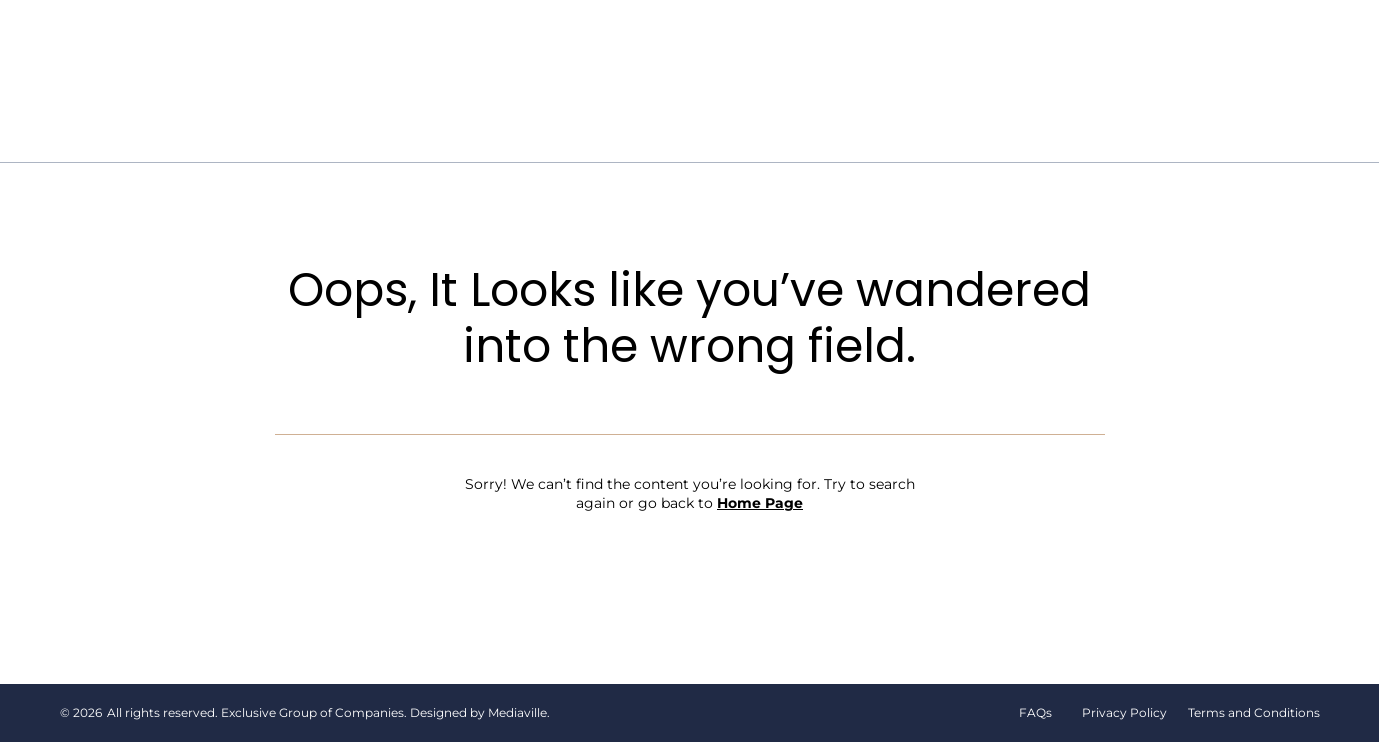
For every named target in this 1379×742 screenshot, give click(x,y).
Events (895, 46)
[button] (1196, 45)
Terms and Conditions (1254, 712)
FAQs (1035, 712)
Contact (743, 110)
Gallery (987, 46)
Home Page (760, 503)
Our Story (481, 46)
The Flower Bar (621, 46)
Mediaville (517, 712)
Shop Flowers (776, 46)
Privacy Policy (1124, 712)
